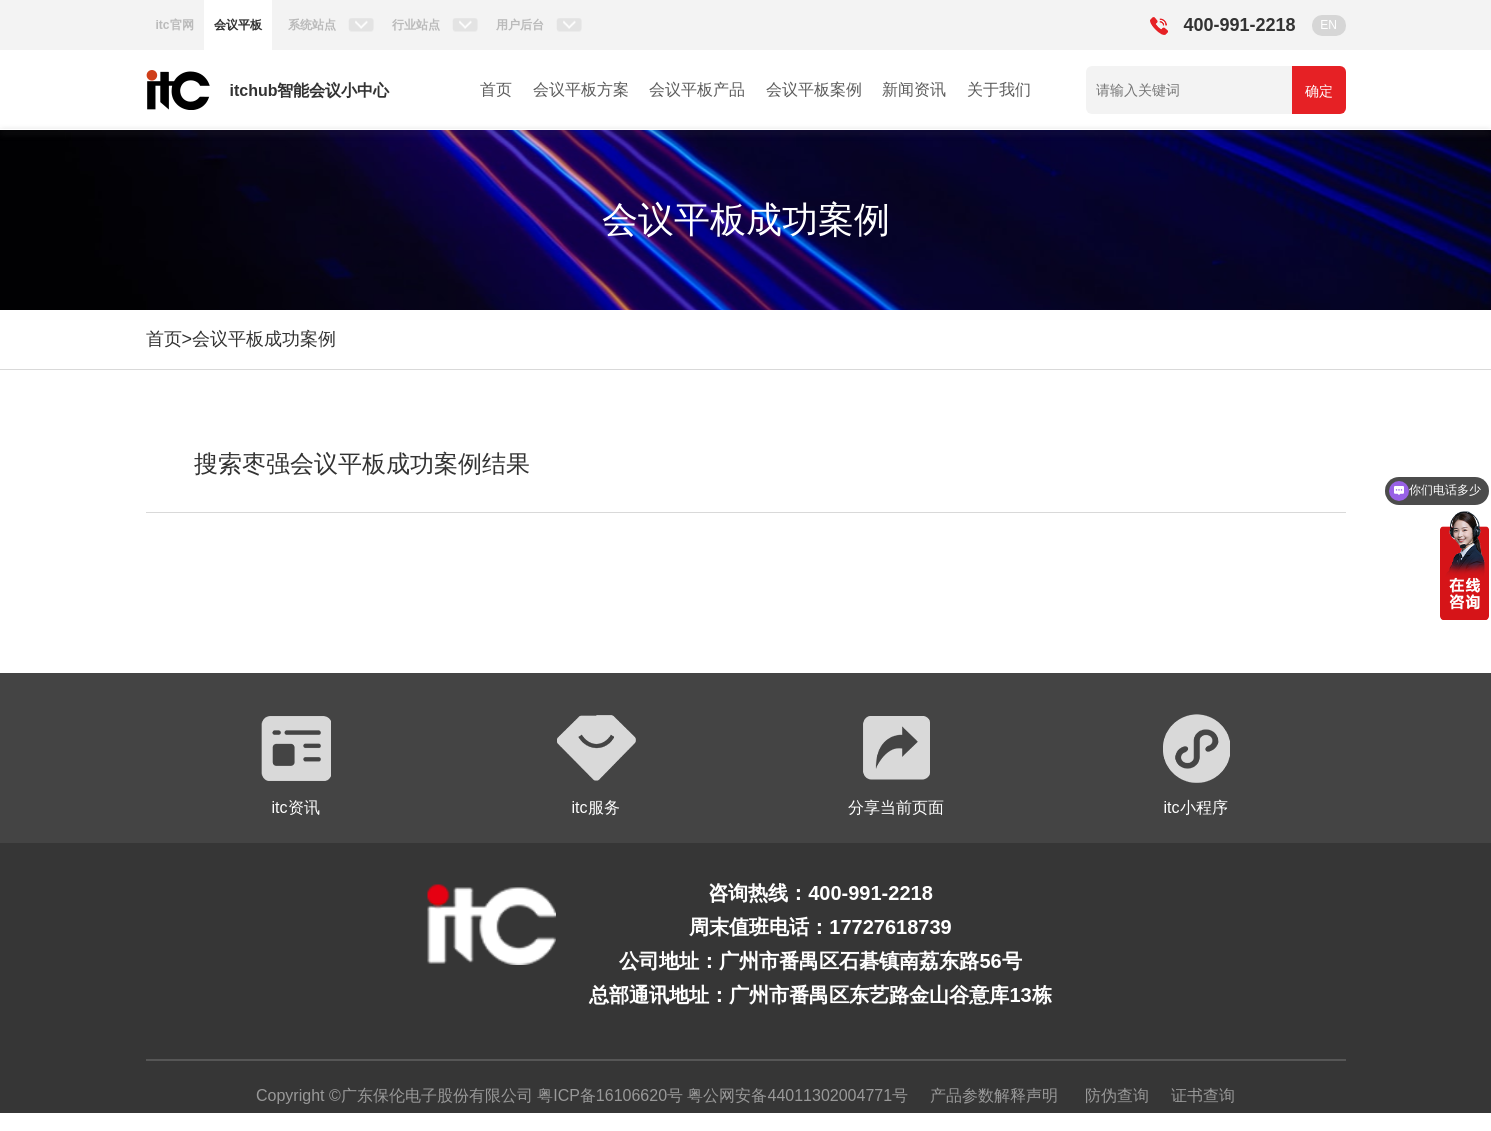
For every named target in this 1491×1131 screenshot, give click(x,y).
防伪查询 (1117, 1095)
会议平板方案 (581, 89)
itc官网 (175, 25)
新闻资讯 (914, 89)
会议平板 (238, 25)
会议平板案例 (814, 89)
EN (1328, 25)
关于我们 (999, 89)
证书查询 (1203, 1095)
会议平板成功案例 (264, 339)
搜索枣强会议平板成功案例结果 (362, 463)
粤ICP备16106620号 (608, 1095)
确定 (1319, 91)
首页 (496, 89)
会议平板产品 (697, 89)
